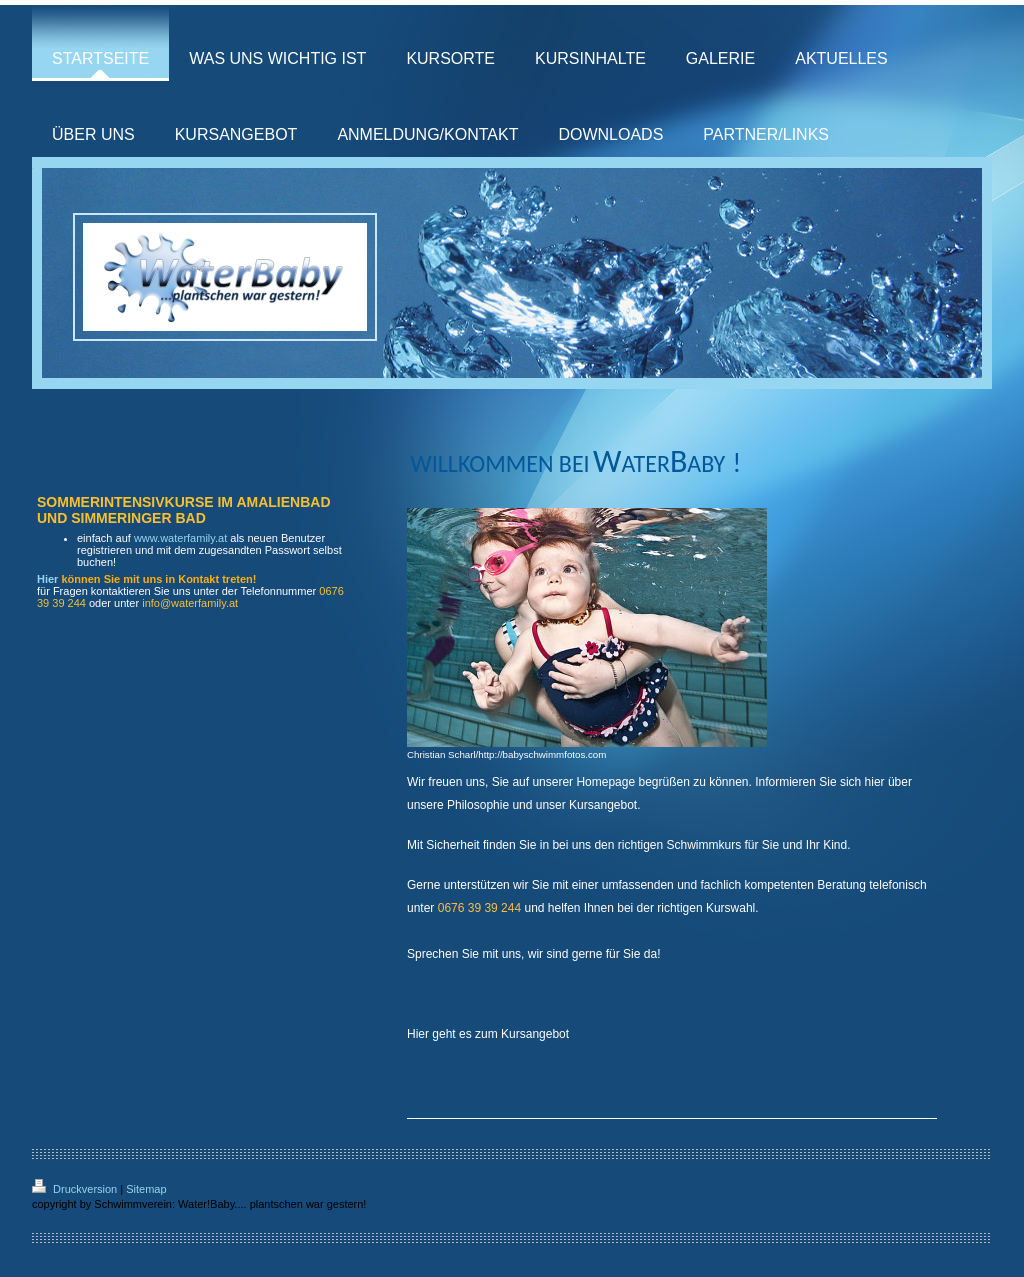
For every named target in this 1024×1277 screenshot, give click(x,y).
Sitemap (146, 1189)
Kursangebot (535, 1034)
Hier (47, 579)
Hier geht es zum (452, 1034)
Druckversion (76, 1189)
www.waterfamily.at (180, 538)
